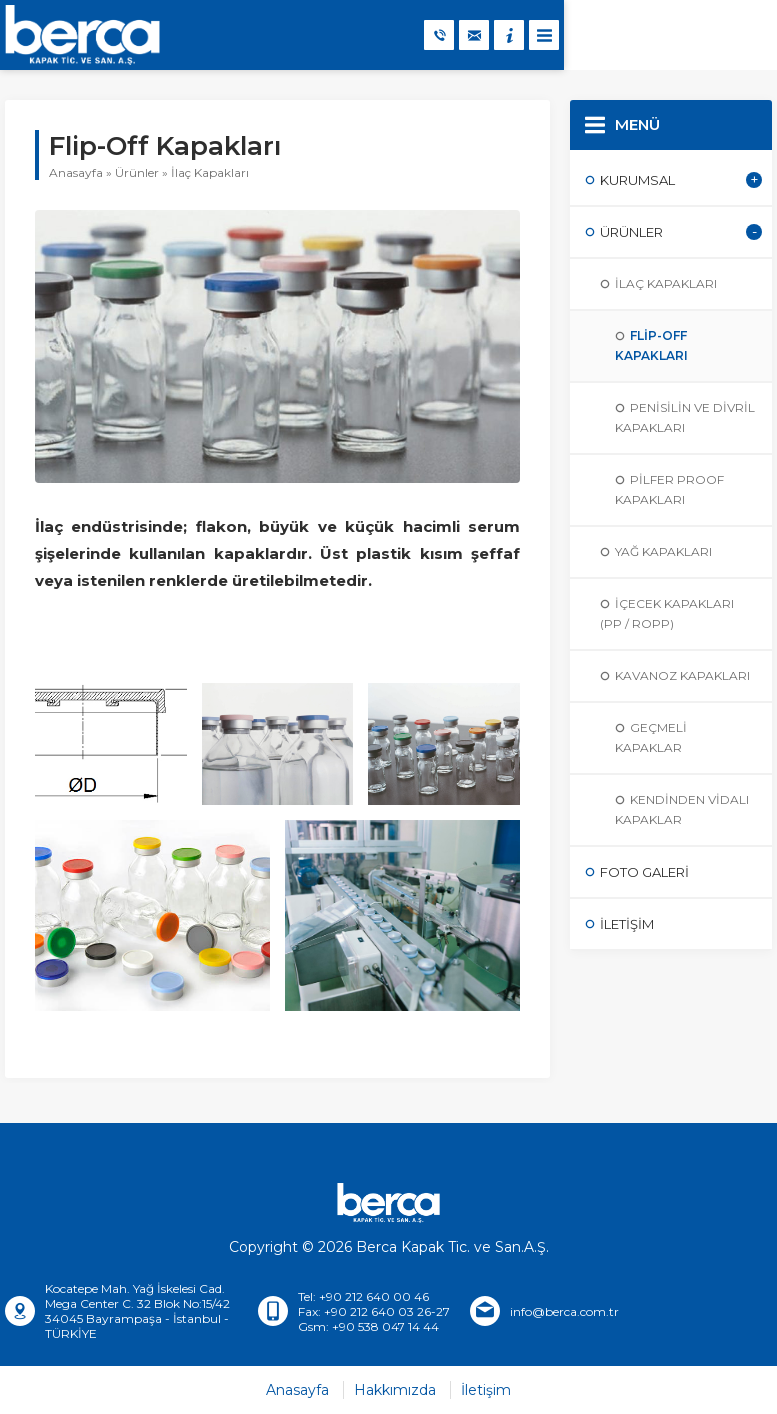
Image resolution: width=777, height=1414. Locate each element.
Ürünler (137, 172)
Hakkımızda (395, 1390)
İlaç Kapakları (210, 172)
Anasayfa (76, 172)
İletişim (486, 1390)
